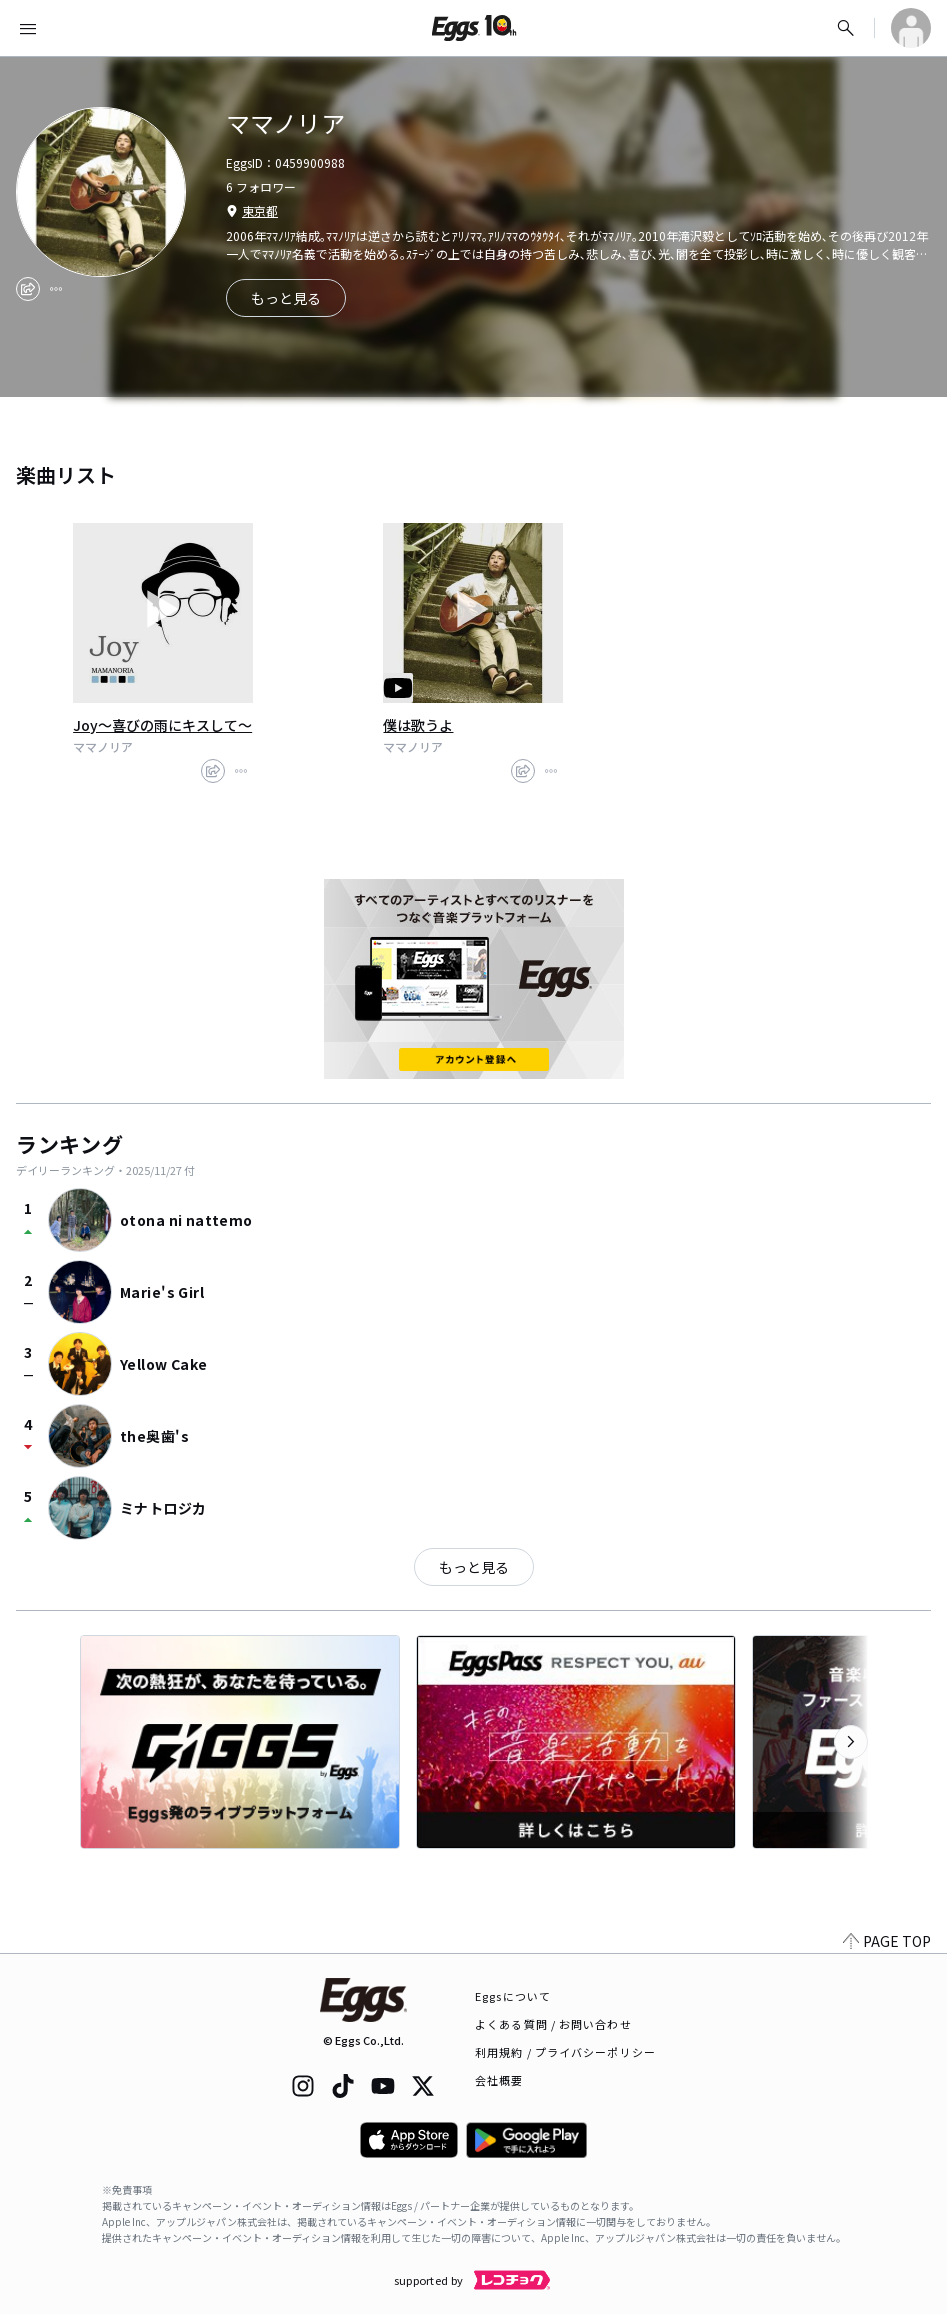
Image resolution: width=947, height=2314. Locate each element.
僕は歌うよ (418, 725)
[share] (28, 289)
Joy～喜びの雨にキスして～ (162, 725)
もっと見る (474, 1567)
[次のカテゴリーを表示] (851, 1742)
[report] (56, 289)
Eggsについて (513, 1996)
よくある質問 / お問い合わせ (553, 2024)
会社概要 (499, 2080)
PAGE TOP (887, 1941)
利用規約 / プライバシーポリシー (565, 2052)
